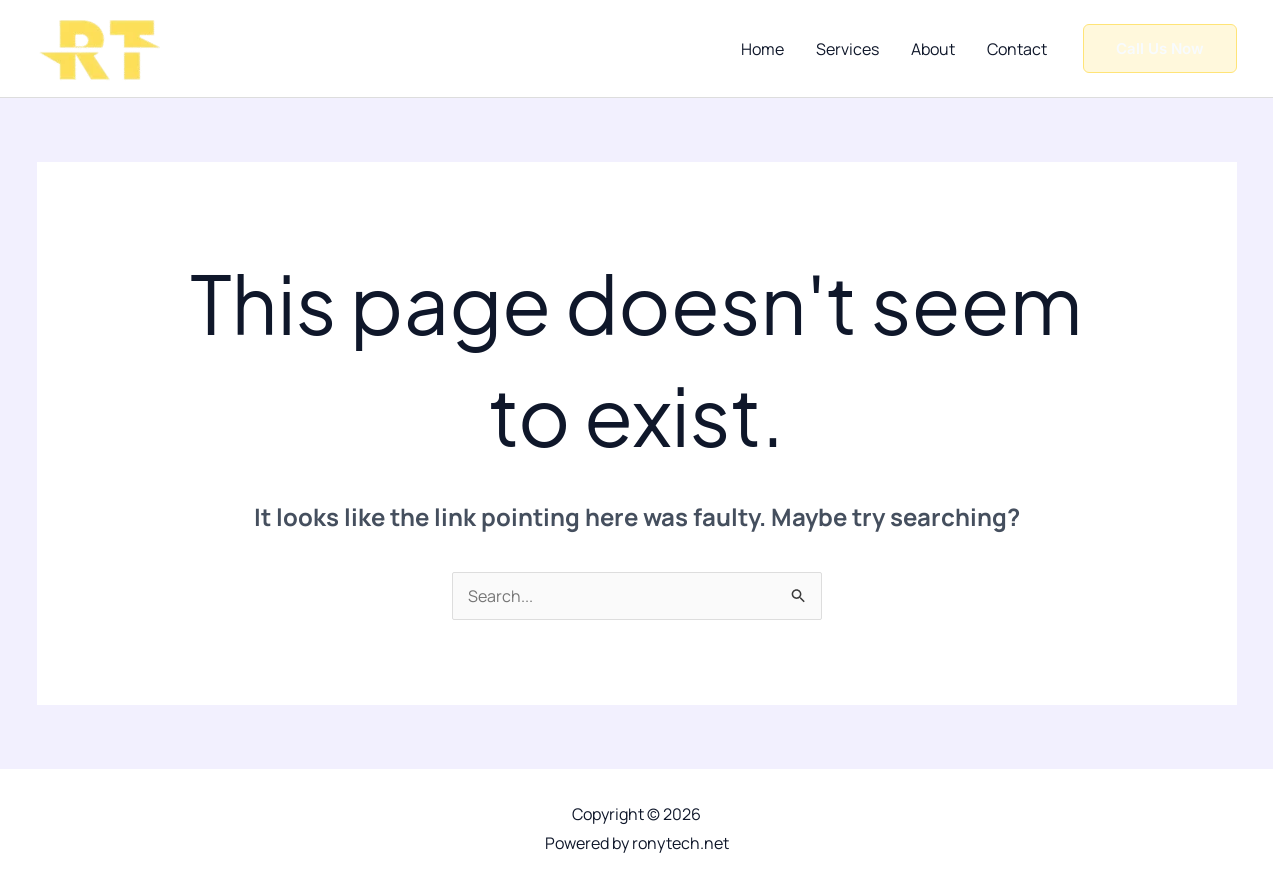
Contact (1017, 49)
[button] (1160, 48)
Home (762, 49)
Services (847, 49)
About (933, 49)
